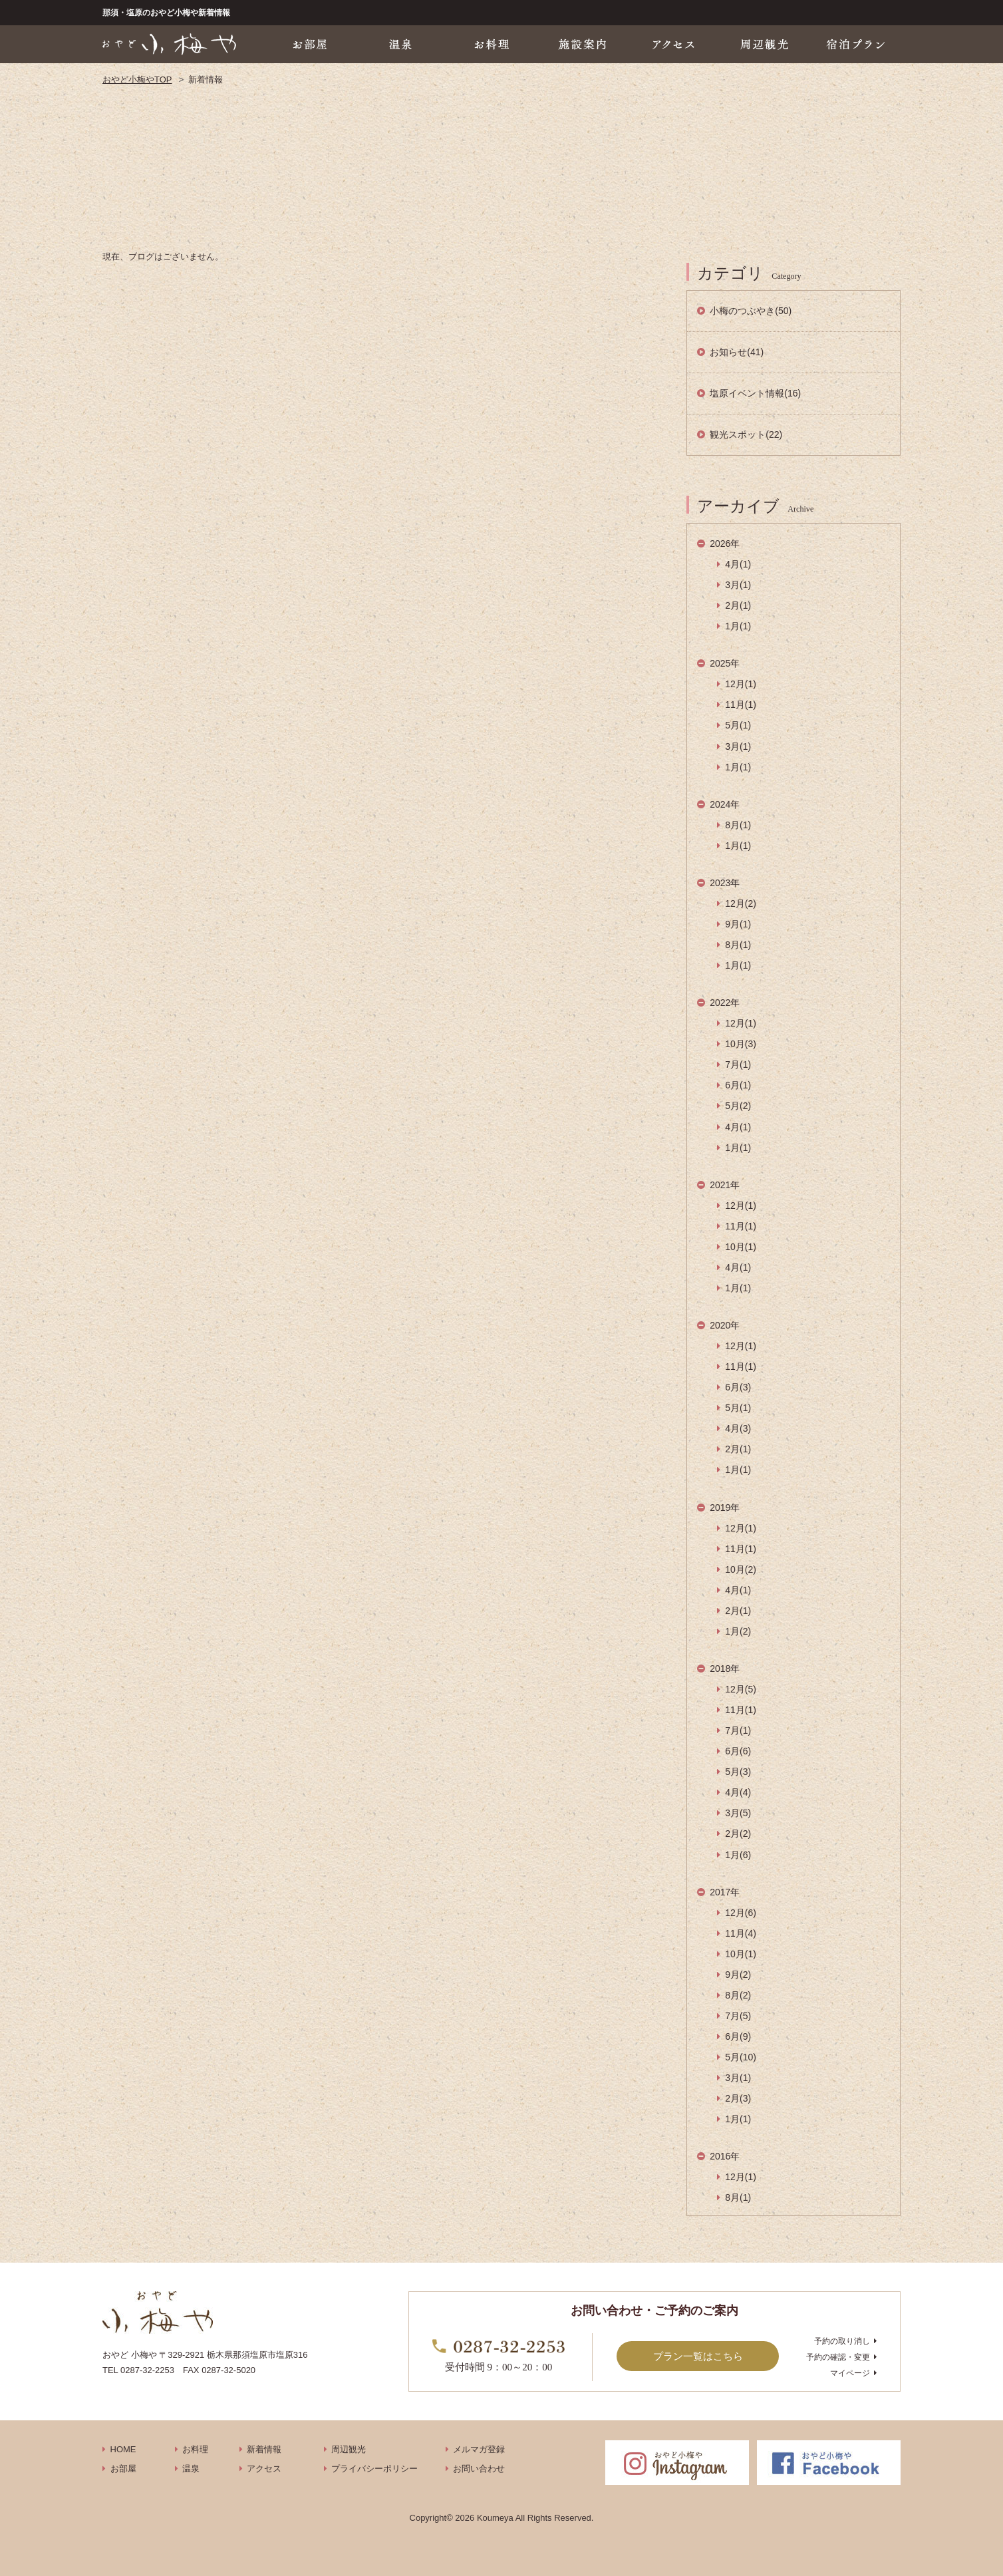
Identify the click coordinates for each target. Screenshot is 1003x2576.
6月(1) (738, 1085)
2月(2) (738, 1833)
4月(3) (738, 1428)
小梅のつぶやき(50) (750, 310)
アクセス (264, 2469)
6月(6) (738, 1751)
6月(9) (738, 2036)
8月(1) (738, 825)
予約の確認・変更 (838, 2357)
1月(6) (738, 1855)
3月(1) (738, 584)
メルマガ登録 (479, 2449)
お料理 (195, 2449)
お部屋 (123, 2469)
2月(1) (738, 605)
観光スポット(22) (746, 434)
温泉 (191, 2469)
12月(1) (740, 684)
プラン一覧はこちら (698, 2356)
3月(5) (738, 1813)
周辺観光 (348, 2449)
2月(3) (738, 2098)
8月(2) (738, 1995)
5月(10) (740, 2057)
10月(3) (740, 1044)
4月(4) (738, 1792)
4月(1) (738, 564)
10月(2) (740, 1569)
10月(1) (740, 1246)
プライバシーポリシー (374, 2469)
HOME (123, 2449)
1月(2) (738, 1631)
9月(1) (738, 924)
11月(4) (740, 1933)
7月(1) (738, 1064)
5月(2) (738, 1105)
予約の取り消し (842, 2341)
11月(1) (740, 704)
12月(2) (740, 903)
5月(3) (738, 1771)
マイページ (850, 2373)
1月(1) (738, 626)
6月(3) (738, 1387)
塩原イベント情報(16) (755, 393)
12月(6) (740, 1912)
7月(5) (738, 2016)
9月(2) (738, 1974)
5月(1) (738, 725)
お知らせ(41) (737, 352)
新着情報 (264, 2449)
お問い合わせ (479, 2469)
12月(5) (740, 1689)
